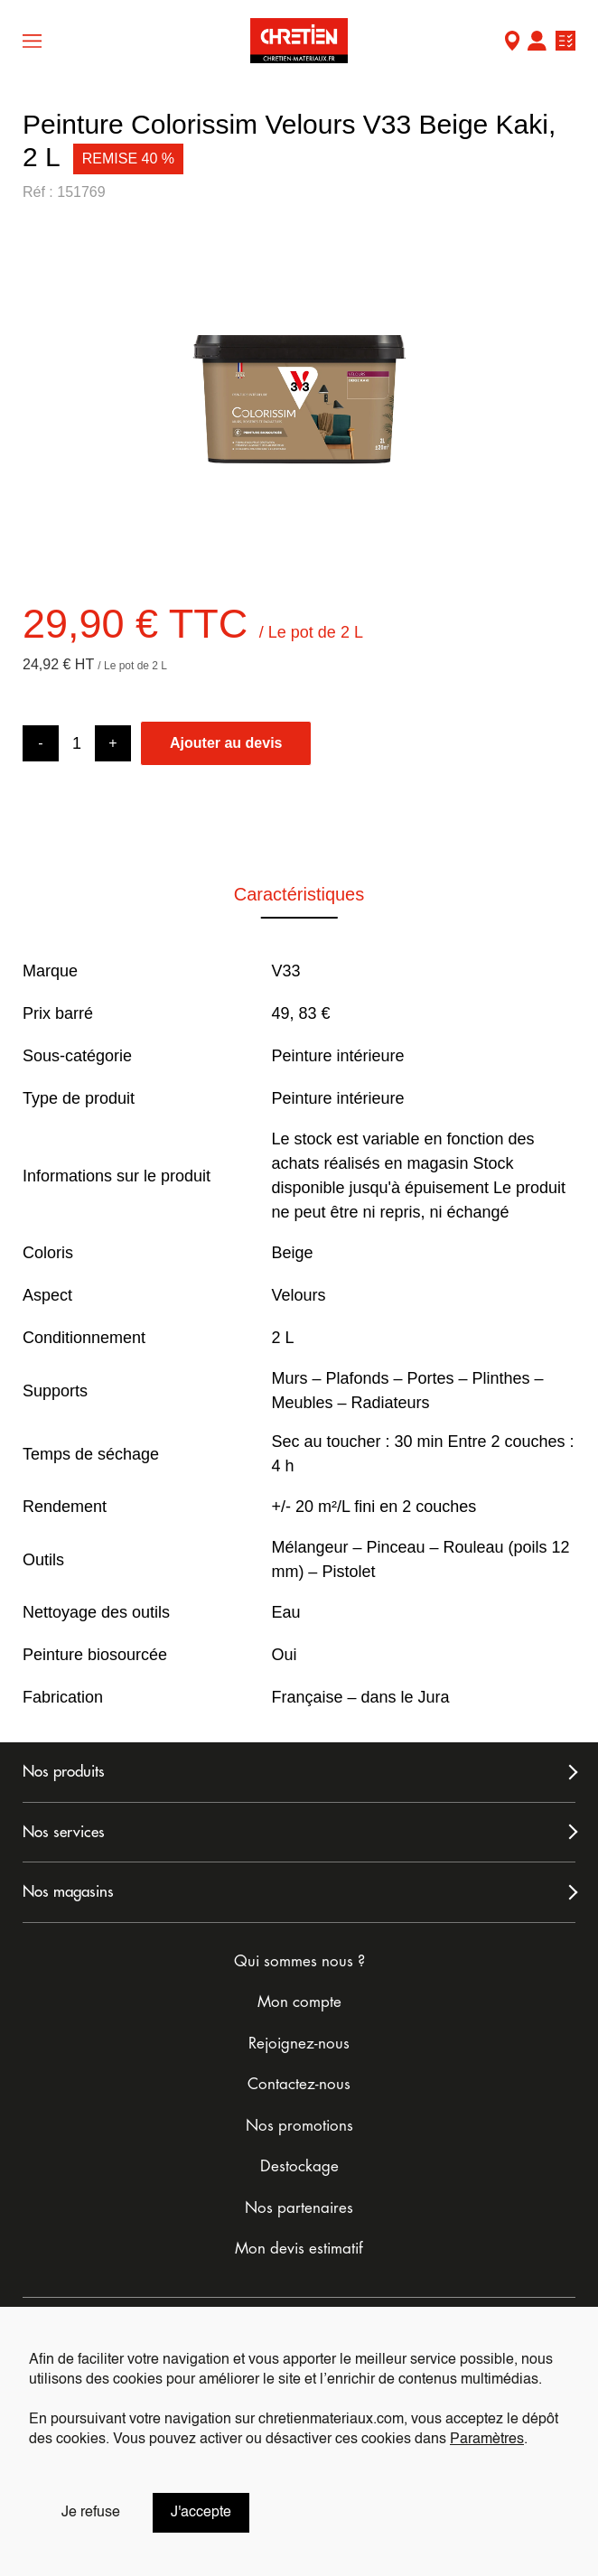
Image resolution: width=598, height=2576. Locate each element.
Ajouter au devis (226, 743)
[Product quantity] (77, 744)
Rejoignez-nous (299, 2043)
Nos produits (64, 1771)
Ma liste (565, 43)
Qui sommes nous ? (299, 1961)
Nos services (64, 1832)
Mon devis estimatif (299, 2248)
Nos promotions (299, 2125)
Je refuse (90, 2513)
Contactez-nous (299, 2084)
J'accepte (201, 2513)
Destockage (299, 2166)
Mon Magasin (512, 43)
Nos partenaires (299, 2208)
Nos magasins (68, 1891)
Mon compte (537, 43)
